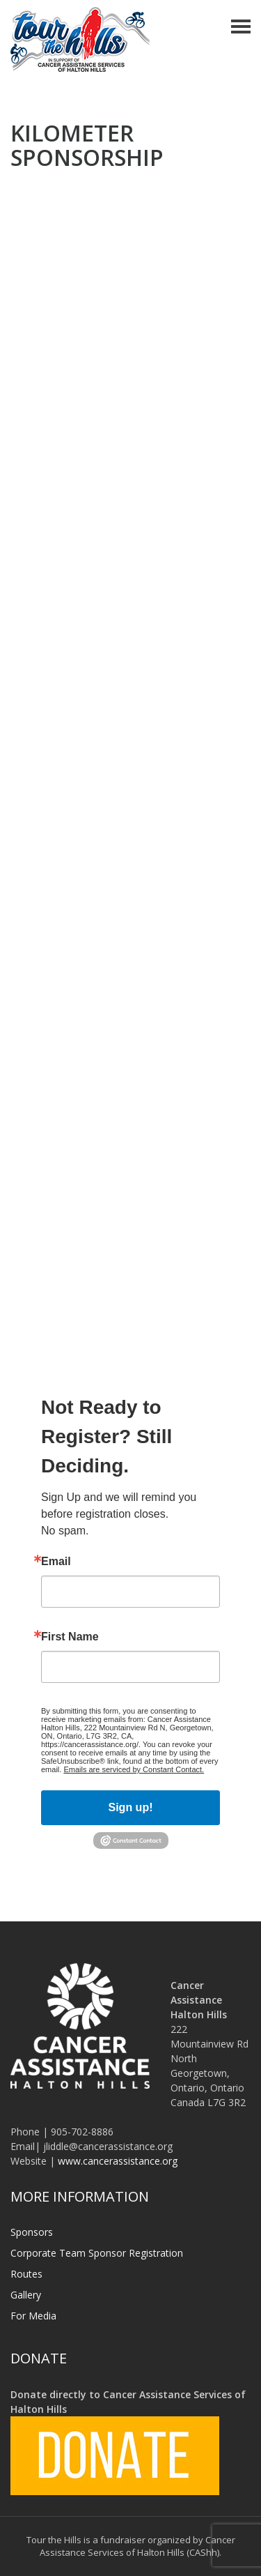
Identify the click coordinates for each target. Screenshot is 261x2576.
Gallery (25, 2294)
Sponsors (31, 2232)
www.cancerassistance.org (117, 2160)
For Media (33, 2315)
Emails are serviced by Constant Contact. (133, 1769)
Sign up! (131, 1807)
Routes (26, 2273)
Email (56, 1561)
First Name (70, 1637)
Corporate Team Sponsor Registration (96, 2252)
